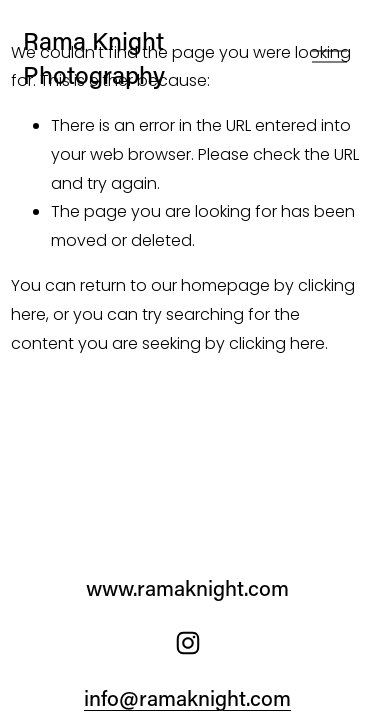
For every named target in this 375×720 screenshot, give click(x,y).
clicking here (277, 343)
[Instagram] (188, 643)
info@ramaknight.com (187, 698)
